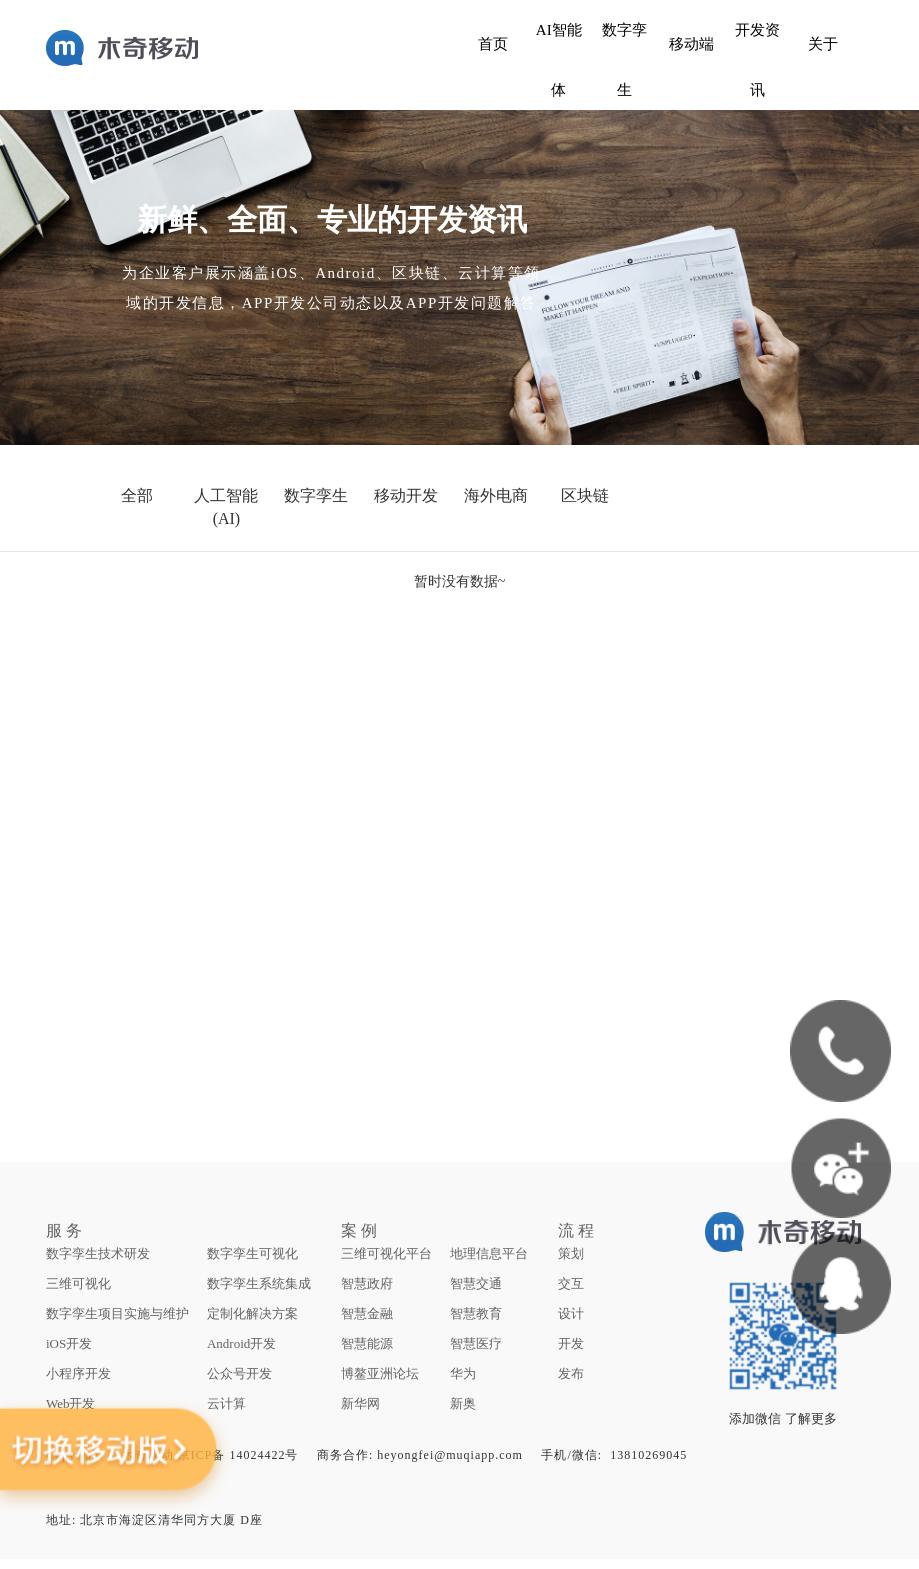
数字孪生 (624, 60)
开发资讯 (757, 60)
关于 (823, 44)
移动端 (691, 44)
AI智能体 (559, 60)
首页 (493, 44)
